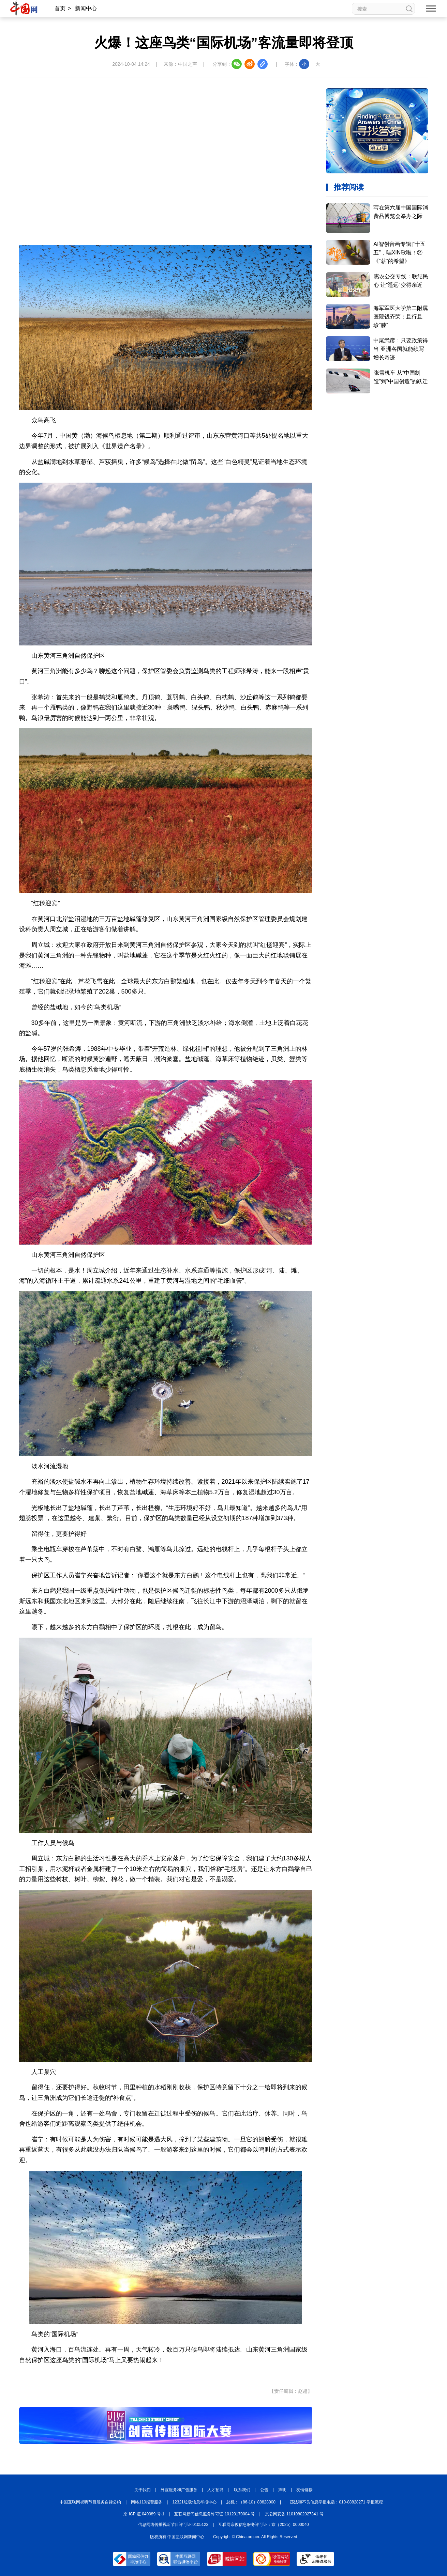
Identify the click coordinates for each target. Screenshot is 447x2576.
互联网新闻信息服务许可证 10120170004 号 (214, 2514)
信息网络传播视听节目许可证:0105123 (173, 2524)
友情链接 (304, 2489)
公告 (264, 2489)
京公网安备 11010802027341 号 (294, 2514)
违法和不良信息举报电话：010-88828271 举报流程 (336, 2502)
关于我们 (142, 2489)
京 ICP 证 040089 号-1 (143, 2514)
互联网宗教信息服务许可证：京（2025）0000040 (263, 2524)
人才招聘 (215, 2489)
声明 (282, 2489)
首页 (60, 8)
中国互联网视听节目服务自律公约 (90, 2502)
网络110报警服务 (146, 2502)
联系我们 (242, 2489)
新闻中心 (86, 8)
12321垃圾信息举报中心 (194, 2502)
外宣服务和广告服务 (179, 2489)
